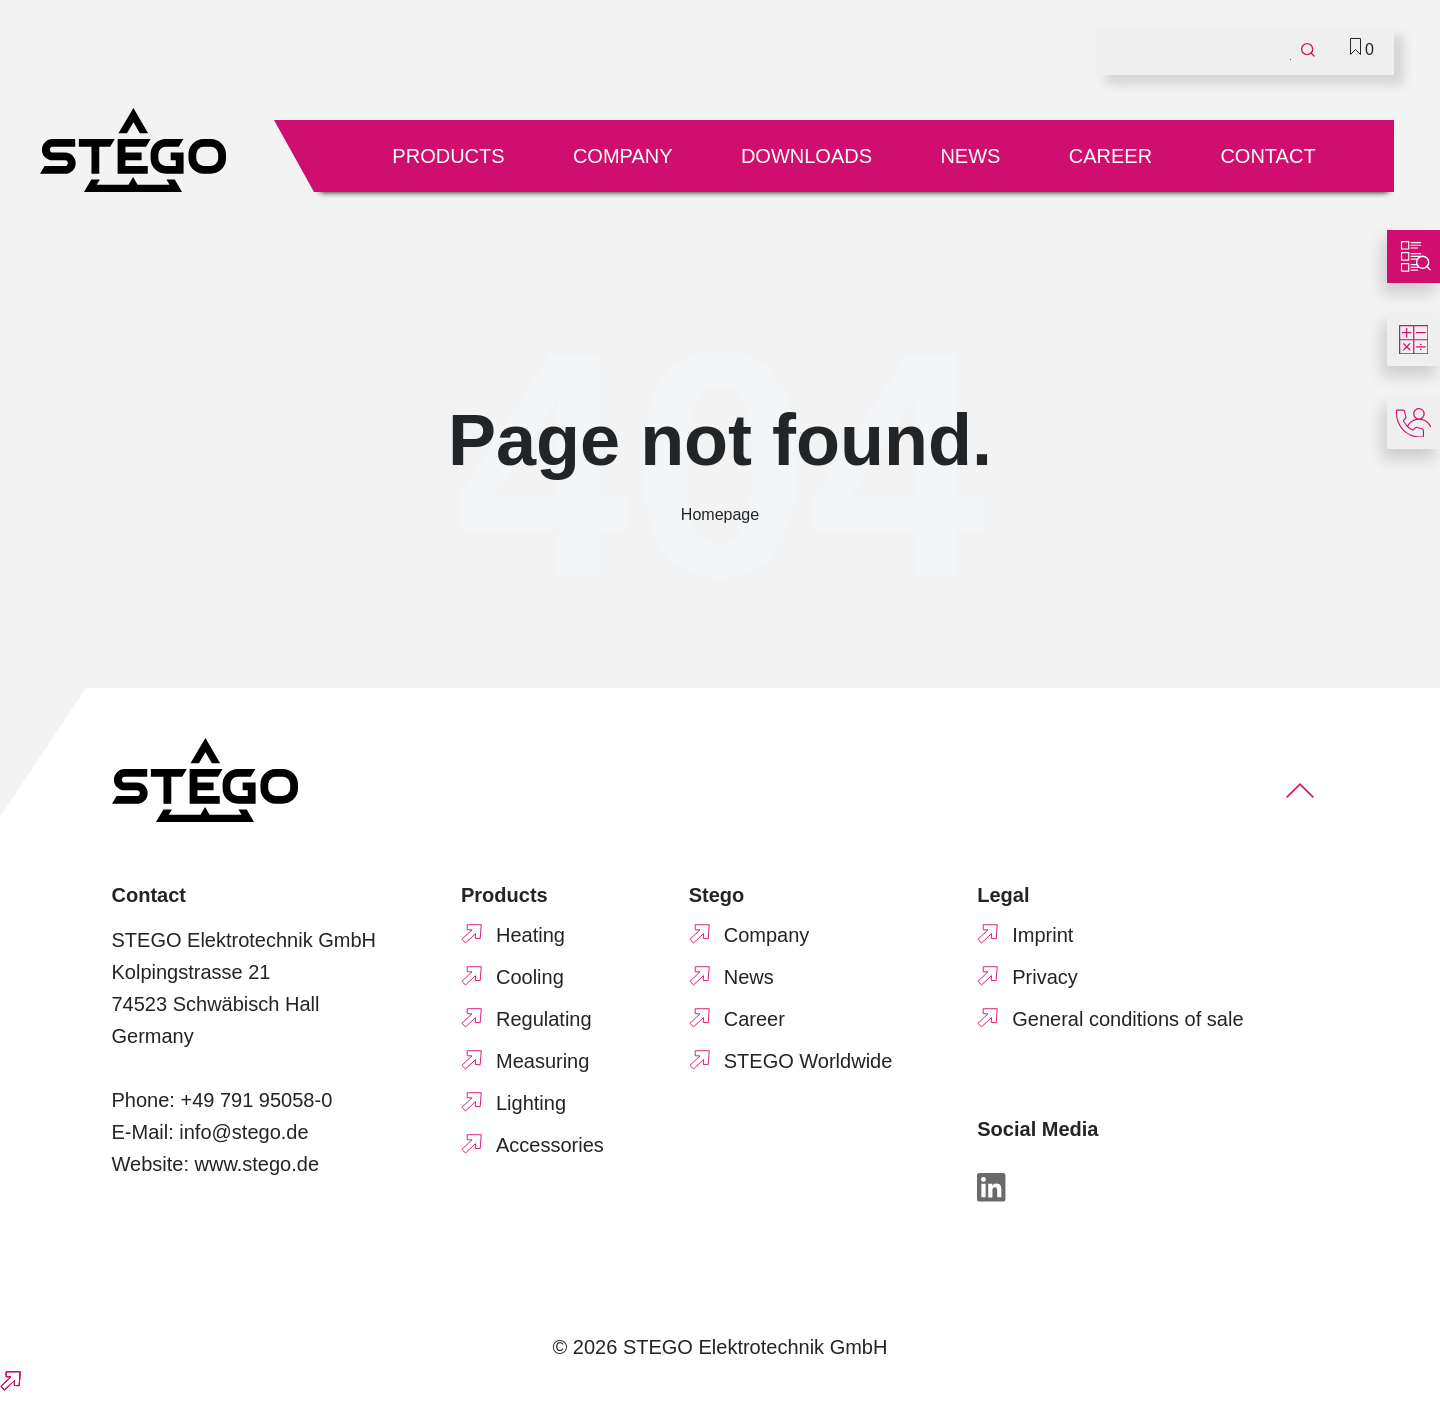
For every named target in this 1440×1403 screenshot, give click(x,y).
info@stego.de (243, 1132)
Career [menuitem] (754, 1019)
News (970, 156)
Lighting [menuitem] (531, 1103)
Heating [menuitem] (530, 935)
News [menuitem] (749, 977)
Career (1110, 156)
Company (623, 156)
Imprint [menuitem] (1042, 935)
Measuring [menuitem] (542, 1061)
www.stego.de (257, 1164)
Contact (1267, 156)
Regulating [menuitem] (544, 1019)
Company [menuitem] (767, 935)
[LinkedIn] (991, 1191)
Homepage (720, 514)
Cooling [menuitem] (530, 977)
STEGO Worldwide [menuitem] (808, 1061)
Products (448, 156)
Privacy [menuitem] (1045, 977)
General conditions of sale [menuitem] (1127, 1019)
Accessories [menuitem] (550, 1145)
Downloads (806, 156)
